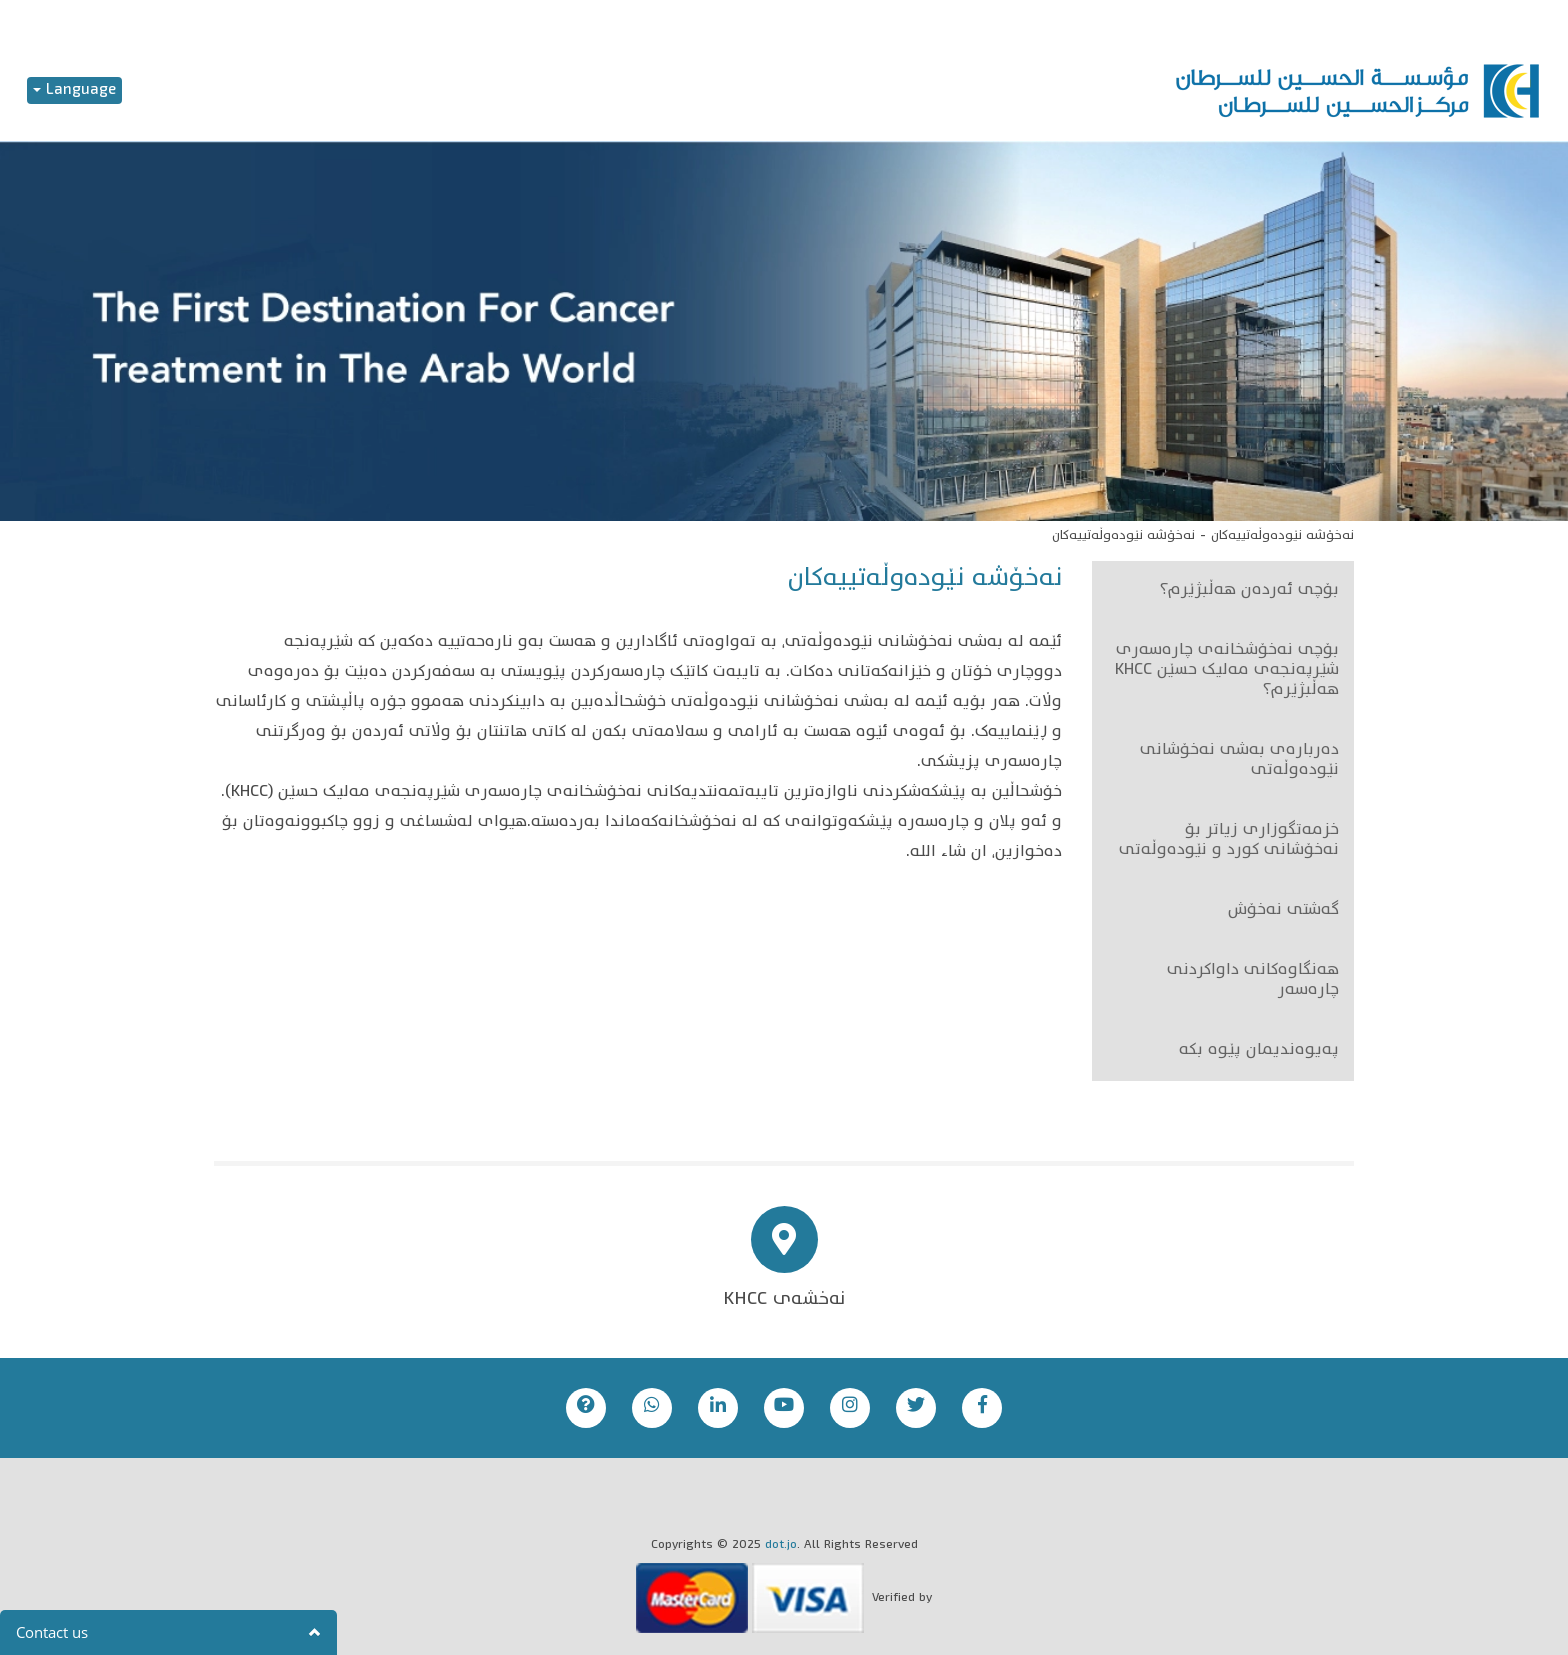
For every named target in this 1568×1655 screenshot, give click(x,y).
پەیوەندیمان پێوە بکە (1259, 1051)
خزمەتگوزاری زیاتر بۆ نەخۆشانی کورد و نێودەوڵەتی (1229, 841)
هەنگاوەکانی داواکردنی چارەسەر (1253, 981)
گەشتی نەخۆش (1283, 911)
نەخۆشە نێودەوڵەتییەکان (1282, 536)
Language (74, 90)
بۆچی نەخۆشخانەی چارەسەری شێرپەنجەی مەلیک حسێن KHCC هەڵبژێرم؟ (1227, 671)
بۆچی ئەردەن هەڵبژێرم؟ (1249, 591)
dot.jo (781, 1545)
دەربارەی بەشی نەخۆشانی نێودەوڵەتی (1239, 761)
